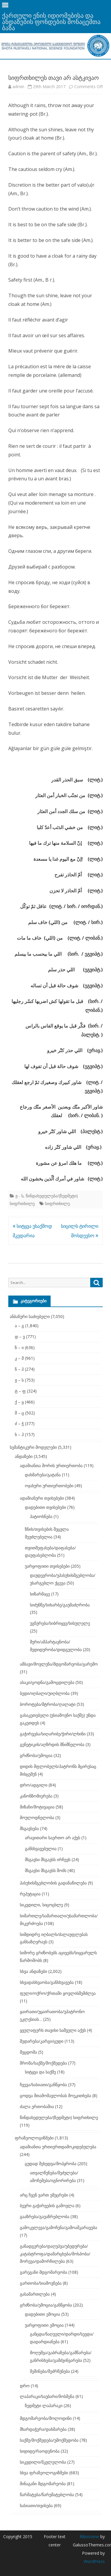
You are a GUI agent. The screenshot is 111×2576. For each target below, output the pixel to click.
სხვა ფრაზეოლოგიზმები (44, 2472)
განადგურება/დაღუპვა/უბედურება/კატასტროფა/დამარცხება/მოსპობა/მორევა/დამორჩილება (55, 2253)
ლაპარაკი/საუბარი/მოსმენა (47, 2396)
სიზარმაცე (40, 1594)
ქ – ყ (19, 1402)
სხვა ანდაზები (33, 1971)
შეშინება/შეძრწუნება (50, 2371)
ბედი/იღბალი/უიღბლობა (45, 1693)
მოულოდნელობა (37, 1817)
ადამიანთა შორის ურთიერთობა (51, 1465)
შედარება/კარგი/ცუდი (41, 2041)
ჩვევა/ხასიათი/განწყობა (43, 2084)
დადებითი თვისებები (45, 1507)
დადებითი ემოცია (42, 2314)
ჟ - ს (19, 1196)
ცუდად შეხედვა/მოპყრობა (50, 2163)
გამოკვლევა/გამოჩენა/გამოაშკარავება (58, 2227)
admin (18, 86)
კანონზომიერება (36, 1796)
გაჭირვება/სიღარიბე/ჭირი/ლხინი (53, 1734)
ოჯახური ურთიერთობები (49, 1485)
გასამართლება (35, 2294)
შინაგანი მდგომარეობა (43, 2483)
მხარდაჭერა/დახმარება (43, 2429)
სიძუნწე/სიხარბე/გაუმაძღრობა (60, 1605)
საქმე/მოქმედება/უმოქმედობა (49, 2440)
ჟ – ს (19, 1380)
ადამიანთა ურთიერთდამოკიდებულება (58, 2146)
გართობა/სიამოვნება (41, 2283)
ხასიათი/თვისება (36, 2505)
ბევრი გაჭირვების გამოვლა (47, 2205)
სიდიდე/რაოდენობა (39, 2451)
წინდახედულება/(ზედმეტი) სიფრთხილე (59, 2117)
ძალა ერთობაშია (37, 2106)
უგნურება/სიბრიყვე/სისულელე (60, 1623)
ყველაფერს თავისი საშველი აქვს (53, 2030)
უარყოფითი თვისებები (47, 1566)
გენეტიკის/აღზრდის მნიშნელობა (52, 1744)
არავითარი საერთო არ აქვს (52, 1837)
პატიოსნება (41, 1516)
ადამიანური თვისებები (42, 1498)
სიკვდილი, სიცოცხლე (41, 1905)
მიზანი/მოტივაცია (37, 1807)
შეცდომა (28, 2052)
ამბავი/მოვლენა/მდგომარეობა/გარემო (59, 1664)
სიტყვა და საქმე (40, 2072)
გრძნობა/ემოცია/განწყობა (46, 2305)
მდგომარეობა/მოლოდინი (46, 2418)
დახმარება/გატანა (43, 1474)
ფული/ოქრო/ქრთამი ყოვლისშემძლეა (58, 1993)
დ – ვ (20, 1336)
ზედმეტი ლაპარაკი (43, 2405)
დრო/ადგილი (33, 1785)
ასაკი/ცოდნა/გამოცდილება (47, 1682)
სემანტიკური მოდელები (33, 1447)
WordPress (94, 2561)
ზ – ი (19, 1347)
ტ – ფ (20, 1391)
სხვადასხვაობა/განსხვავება (47, 1982)
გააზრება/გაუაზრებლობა (44, 2216)
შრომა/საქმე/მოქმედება (43, 2063)
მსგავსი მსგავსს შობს (45, 1870)
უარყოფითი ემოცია (44, 2325)
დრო (25, 2385)
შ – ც (19, 1413)
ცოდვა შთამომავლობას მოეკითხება (55, 2095)
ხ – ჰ (19, 1434)
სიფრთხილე (57, 1203)
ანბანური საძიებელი (30, 1316)
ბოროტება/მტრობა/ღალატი (47, 1704)
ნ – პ (19, 1369)
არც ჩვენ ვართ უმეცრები (44, 2195)
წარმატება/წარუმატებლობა (47, 2494)
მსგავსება (29, 1828)
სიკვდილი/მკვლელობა (43, 2462)
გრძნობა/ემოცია (36, 1755)
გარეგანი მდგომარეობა (43, 2272)
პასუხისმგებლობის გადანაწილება (53, 1883)
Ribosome (89, 2536)
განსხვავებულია (41, 1848)
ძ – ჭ (19, 1423)
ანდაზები (24, 1456)
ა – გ (19, 1325)
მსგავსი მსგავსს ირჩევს (47, 1859)
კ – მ (19, 1358)
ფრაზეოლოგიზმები (34, 2138)
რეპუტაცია (30, 1894)
